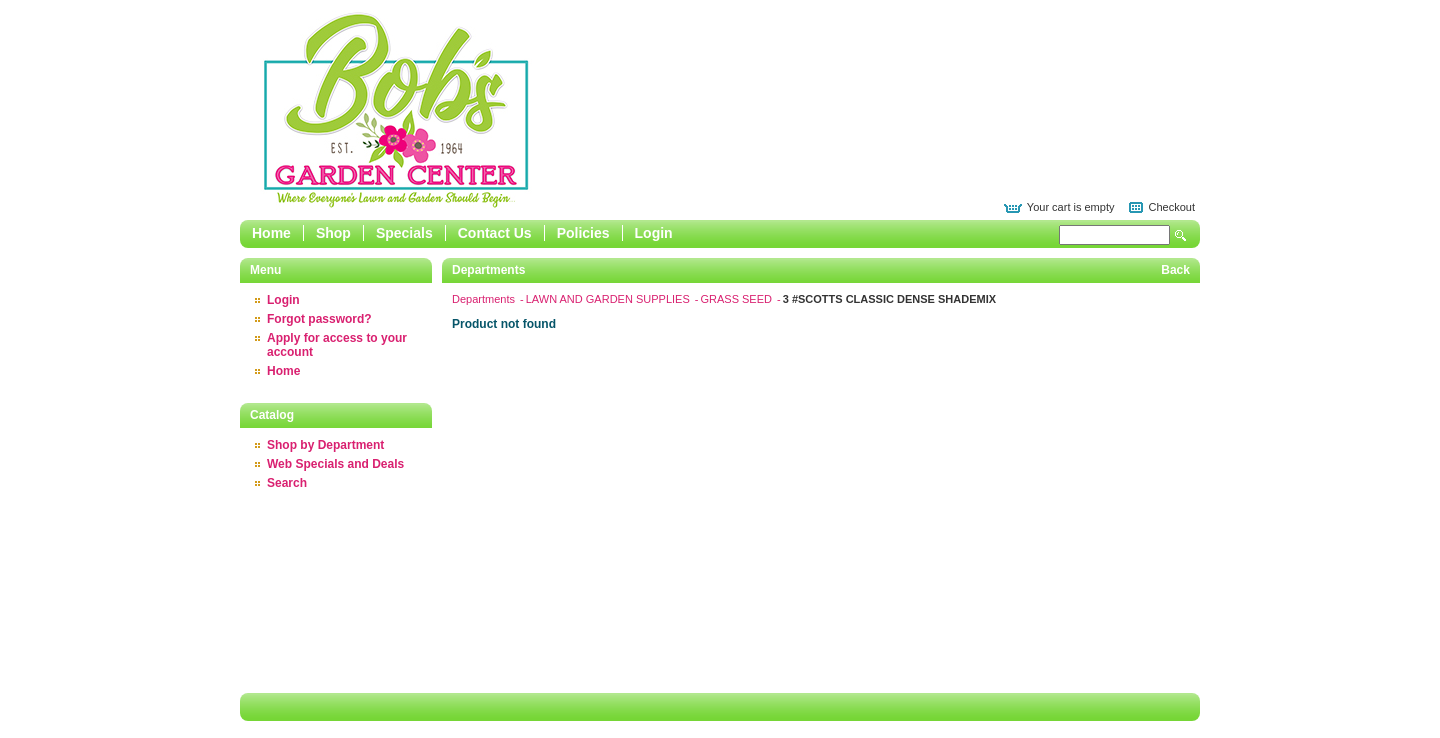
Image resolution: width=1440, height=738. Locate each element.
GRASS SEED (737, 299)
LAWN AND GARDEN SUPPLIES (609, 299)
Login (654, 233)
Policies (583, 233)
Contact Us (495, 233)
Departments (485, 299)
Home (271, 233)
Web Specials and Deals (335, 464)
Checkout (1172, 207)
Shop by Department (325, 445)
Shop (333, 233)
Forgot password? (319, 319)
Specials (404, 233)
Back (1175, 270)
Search (1181, 235)
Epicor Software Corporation (396, 110)
